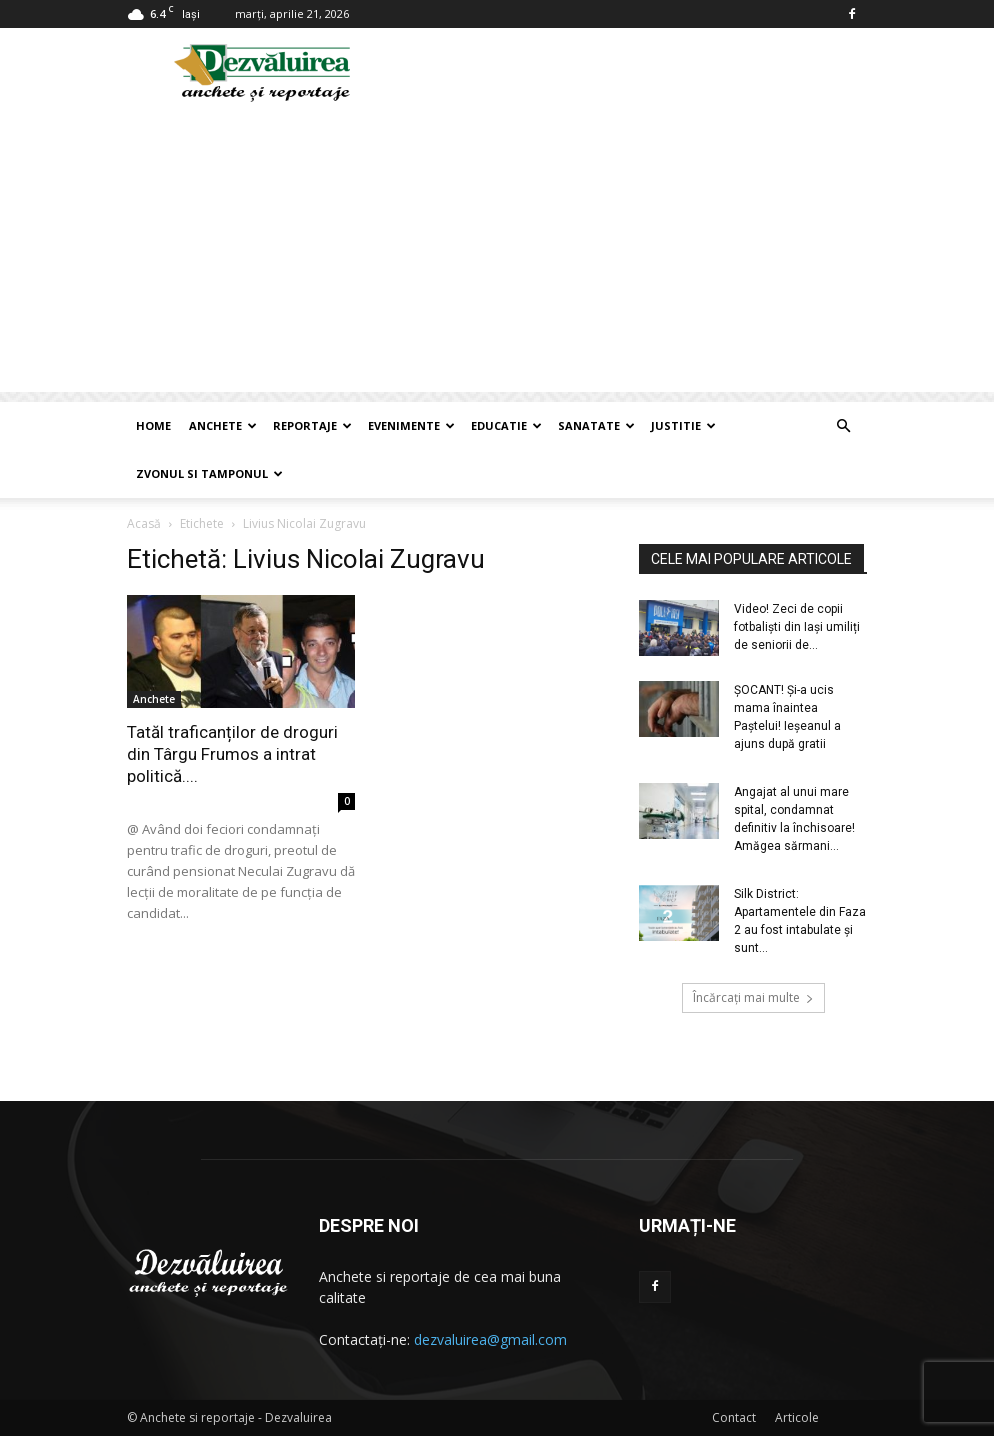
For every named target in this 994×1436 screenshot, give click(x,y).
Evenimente (411, 425)
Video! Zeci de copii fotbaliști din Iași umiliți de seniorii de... (797, 627)
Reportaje (312, 425)
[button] (843, 426)
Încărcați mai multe (753, 997)
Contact (734, 1417)
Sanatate (596, 425)
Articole (797, 1417)
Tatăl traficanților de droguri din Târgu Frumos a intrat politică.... (232, 754)
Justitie (683, 425)
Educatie (506, 425)
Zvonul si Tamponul (209, 473)
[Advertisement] (497, 252)
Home (153, 425)
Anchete (223, 425)
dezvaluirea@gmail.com (490, 1339)
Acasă (144, 523)
